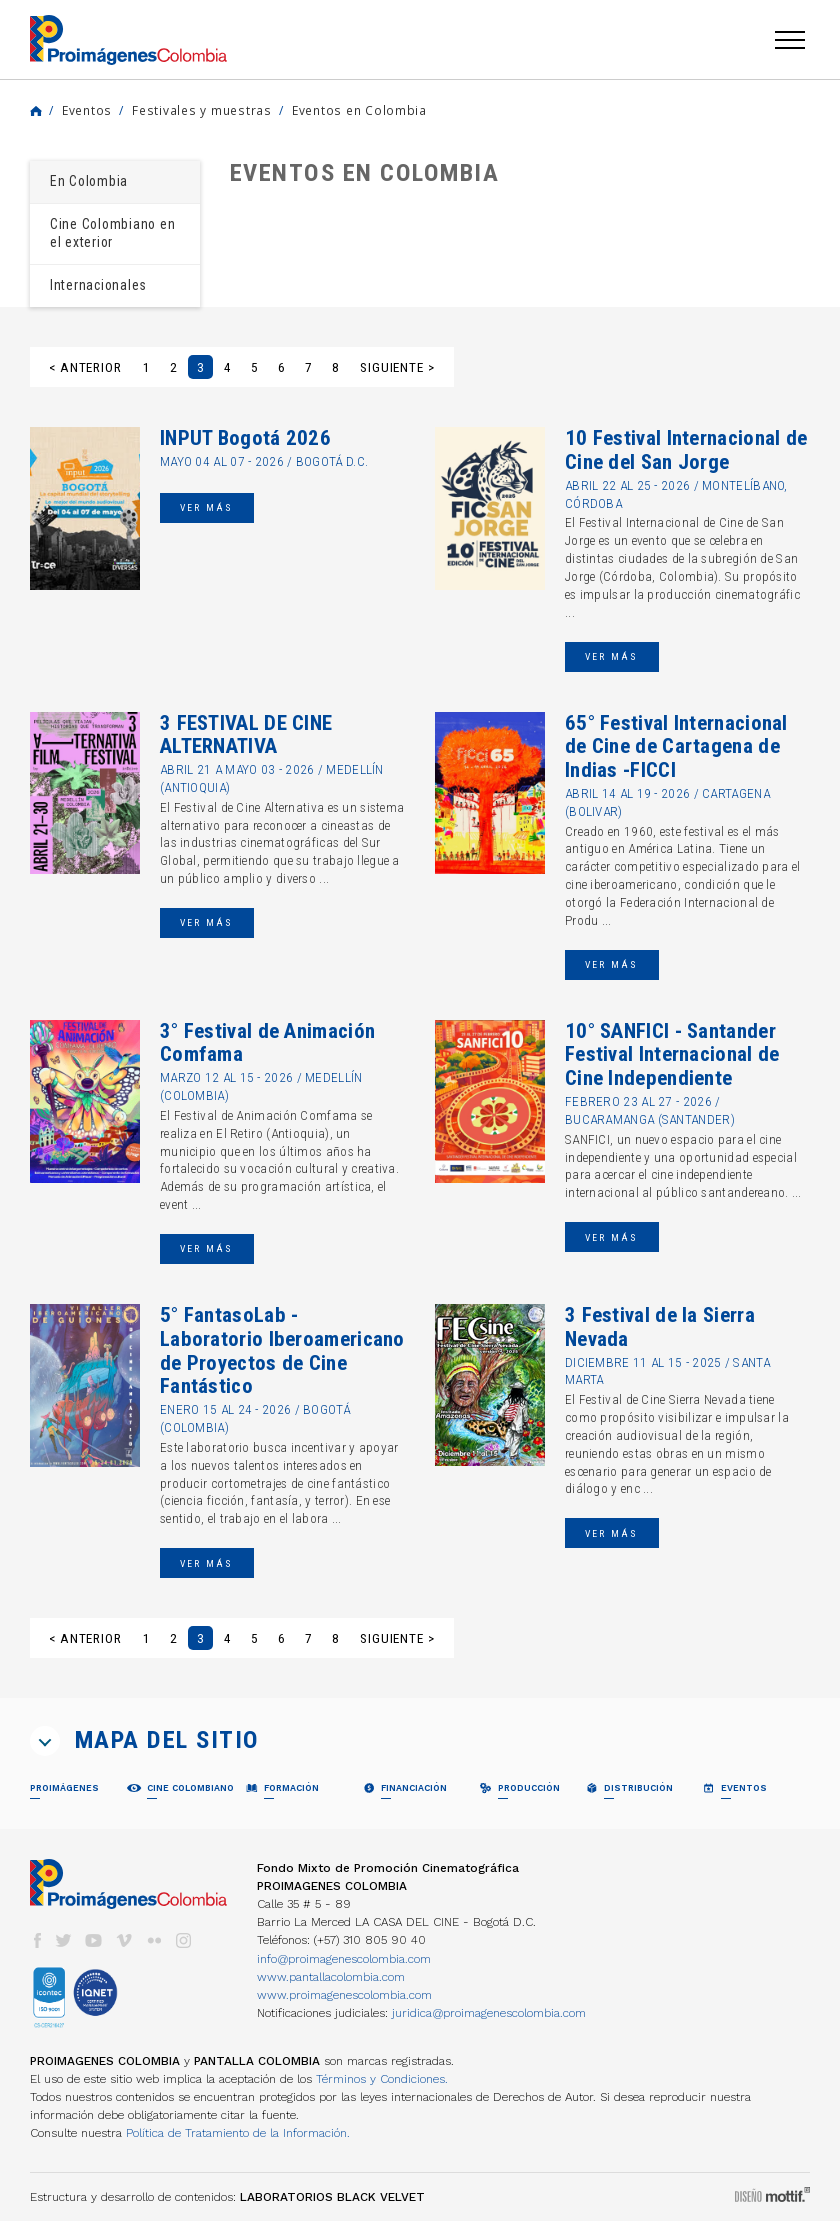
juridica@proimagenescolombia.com (489, 2013)
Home (36, 111)
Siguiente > (397, 367)
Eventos (87, 110)
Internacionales (98, 285)
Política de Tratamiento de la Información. (238, 2133)
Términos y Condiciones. (382, 2079)
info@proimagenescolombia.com (344, 1959)
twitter (64, 1940)
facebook (37, 1940)
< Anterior (85, 367)
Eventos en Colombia (359, 110)
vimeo (124, 1940)
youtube (94, 1940)
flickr (154, 1940)
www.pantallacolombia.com (331, 1977)
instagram (184, 1940)
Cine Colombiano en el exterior (112, 233)
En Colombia (89, 181)
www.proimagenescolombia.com (344, 1995)
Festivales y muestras (202, 110)
